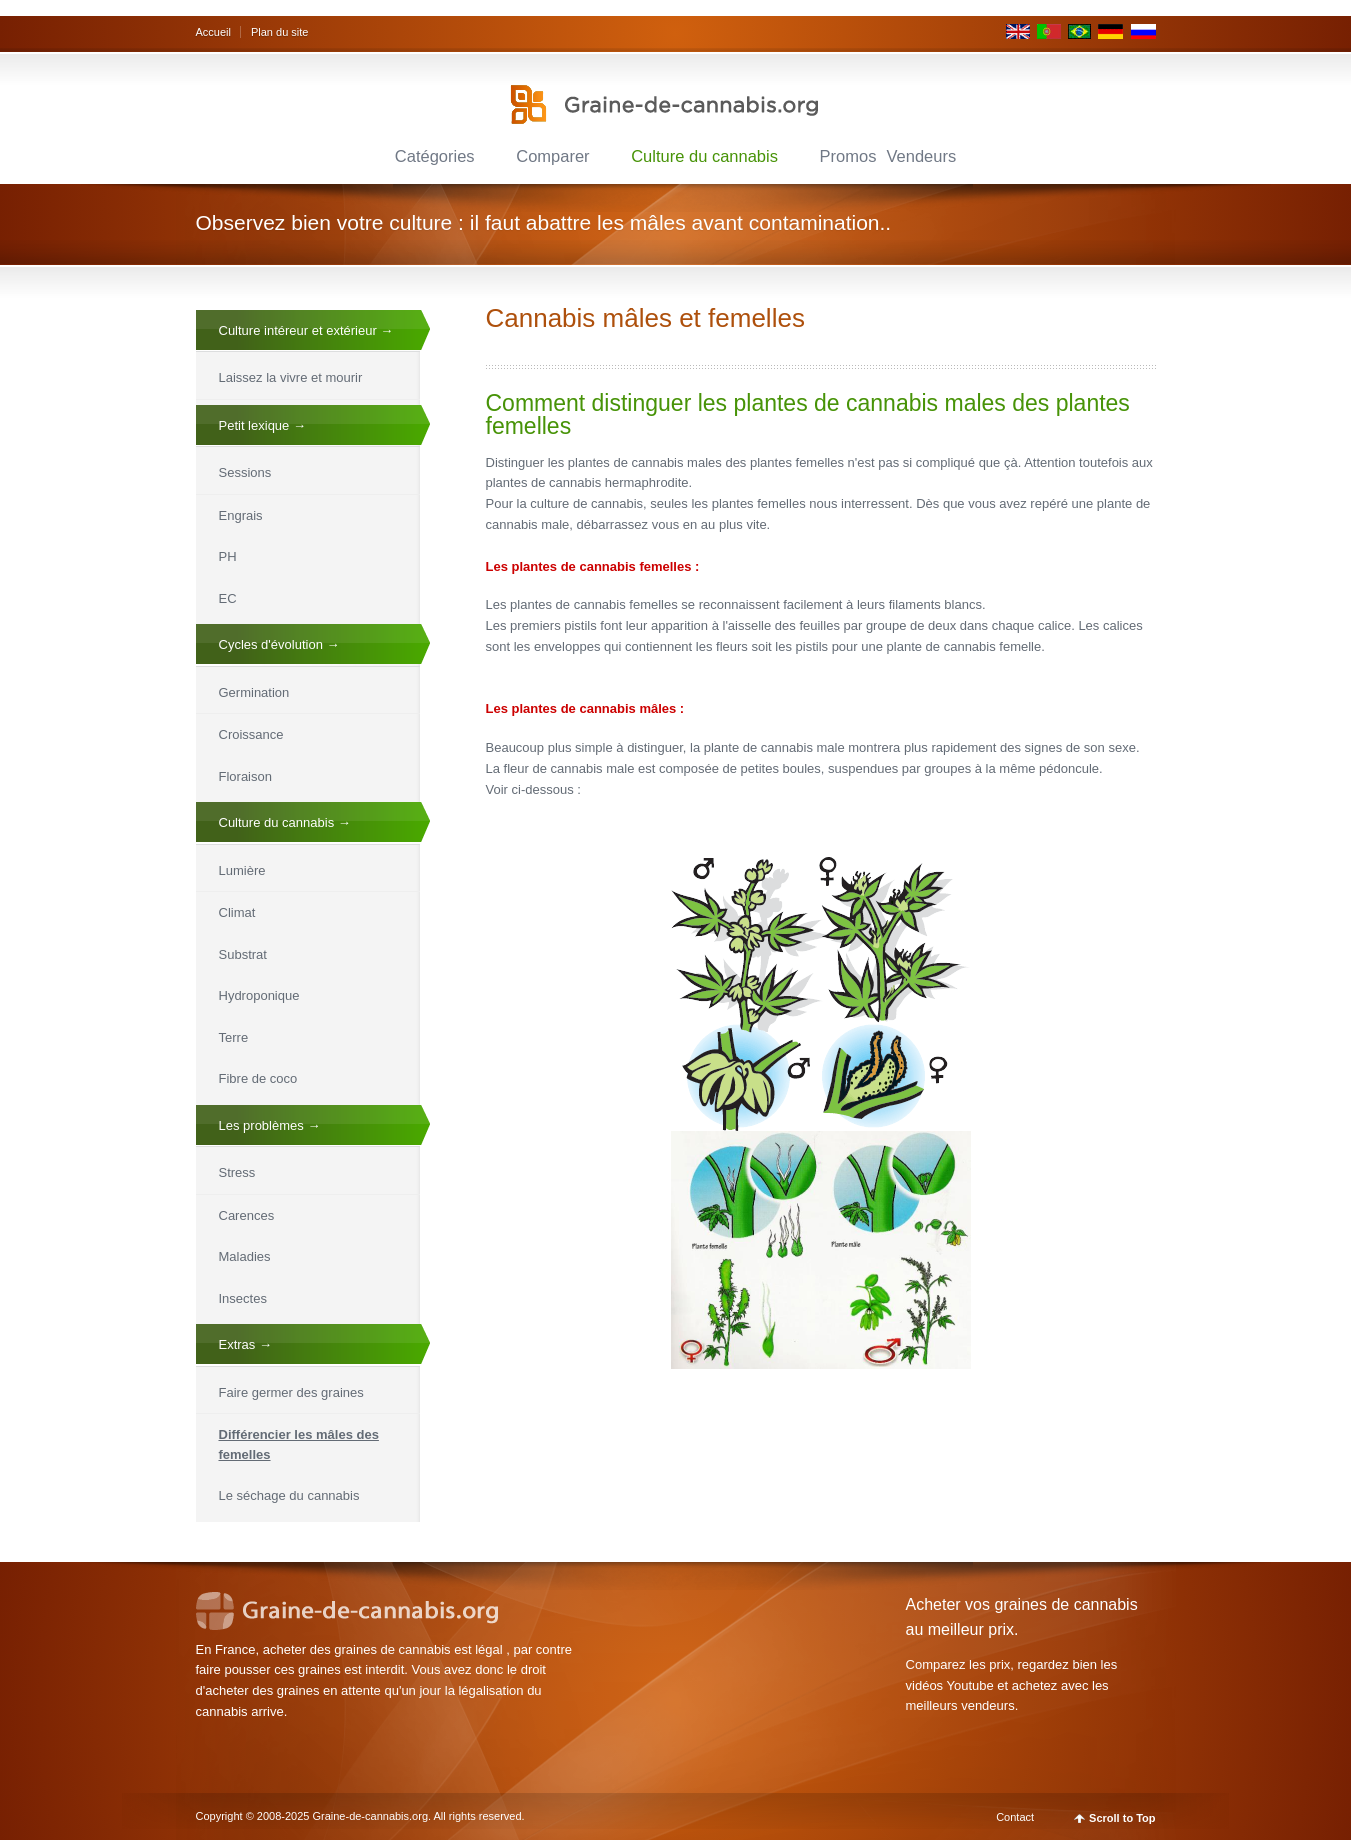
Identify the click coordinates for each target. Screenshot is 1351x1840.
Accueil (213, 32)
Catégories (435, 156)
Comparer (552, 156)
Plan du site (279, 32)
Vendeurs (921, 156)
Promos (848, 156)
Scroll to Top (1122, 1818)
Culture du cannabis (704, 156)
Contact (1015, 1817)
